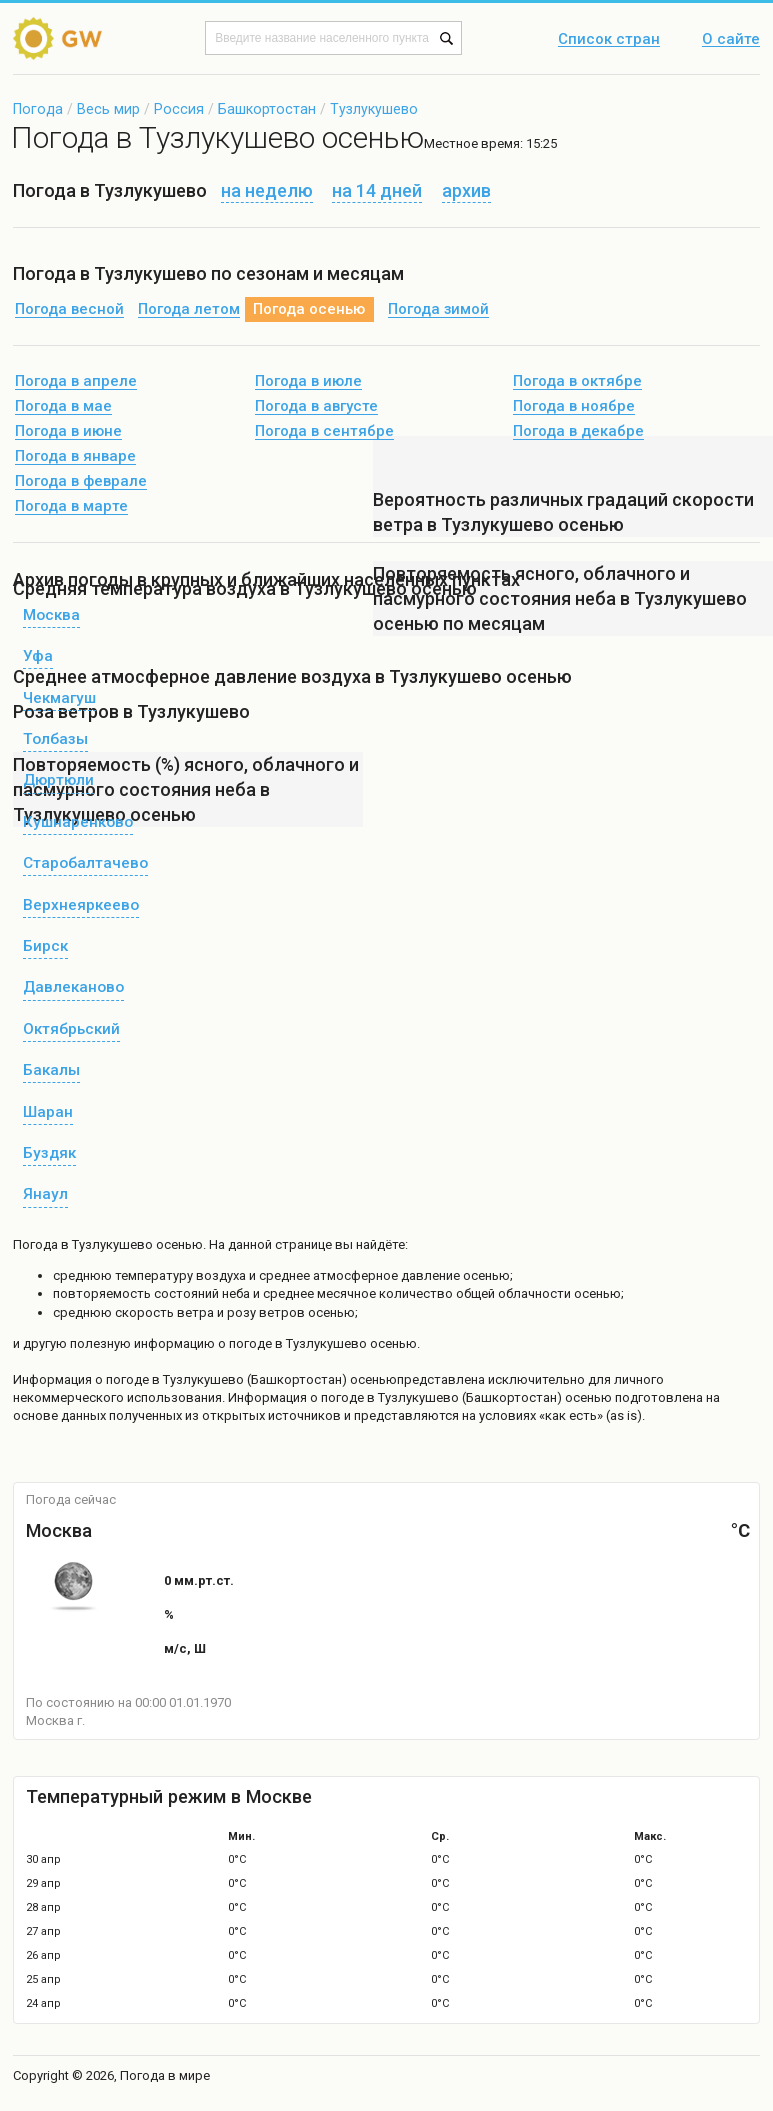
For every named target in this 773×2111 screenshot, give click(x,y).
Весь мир (108, 109)
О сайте (731, 40)
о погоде (123, 1379)
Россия (179, 109)
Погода (38, 109)
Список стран (609, 40)
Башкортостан (267, 109)
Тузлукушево (374, 109)
